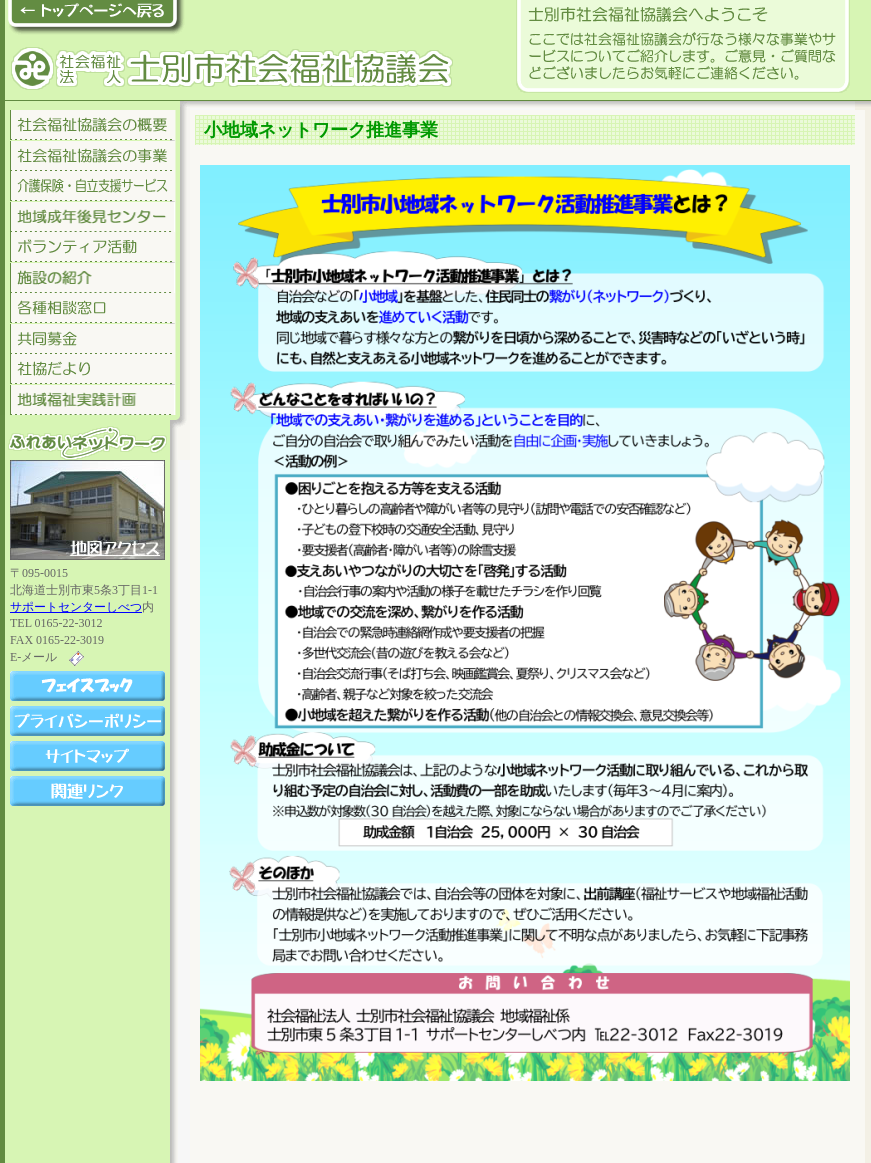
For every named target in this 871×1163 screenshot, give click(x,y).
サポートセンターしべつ (76, 607)
